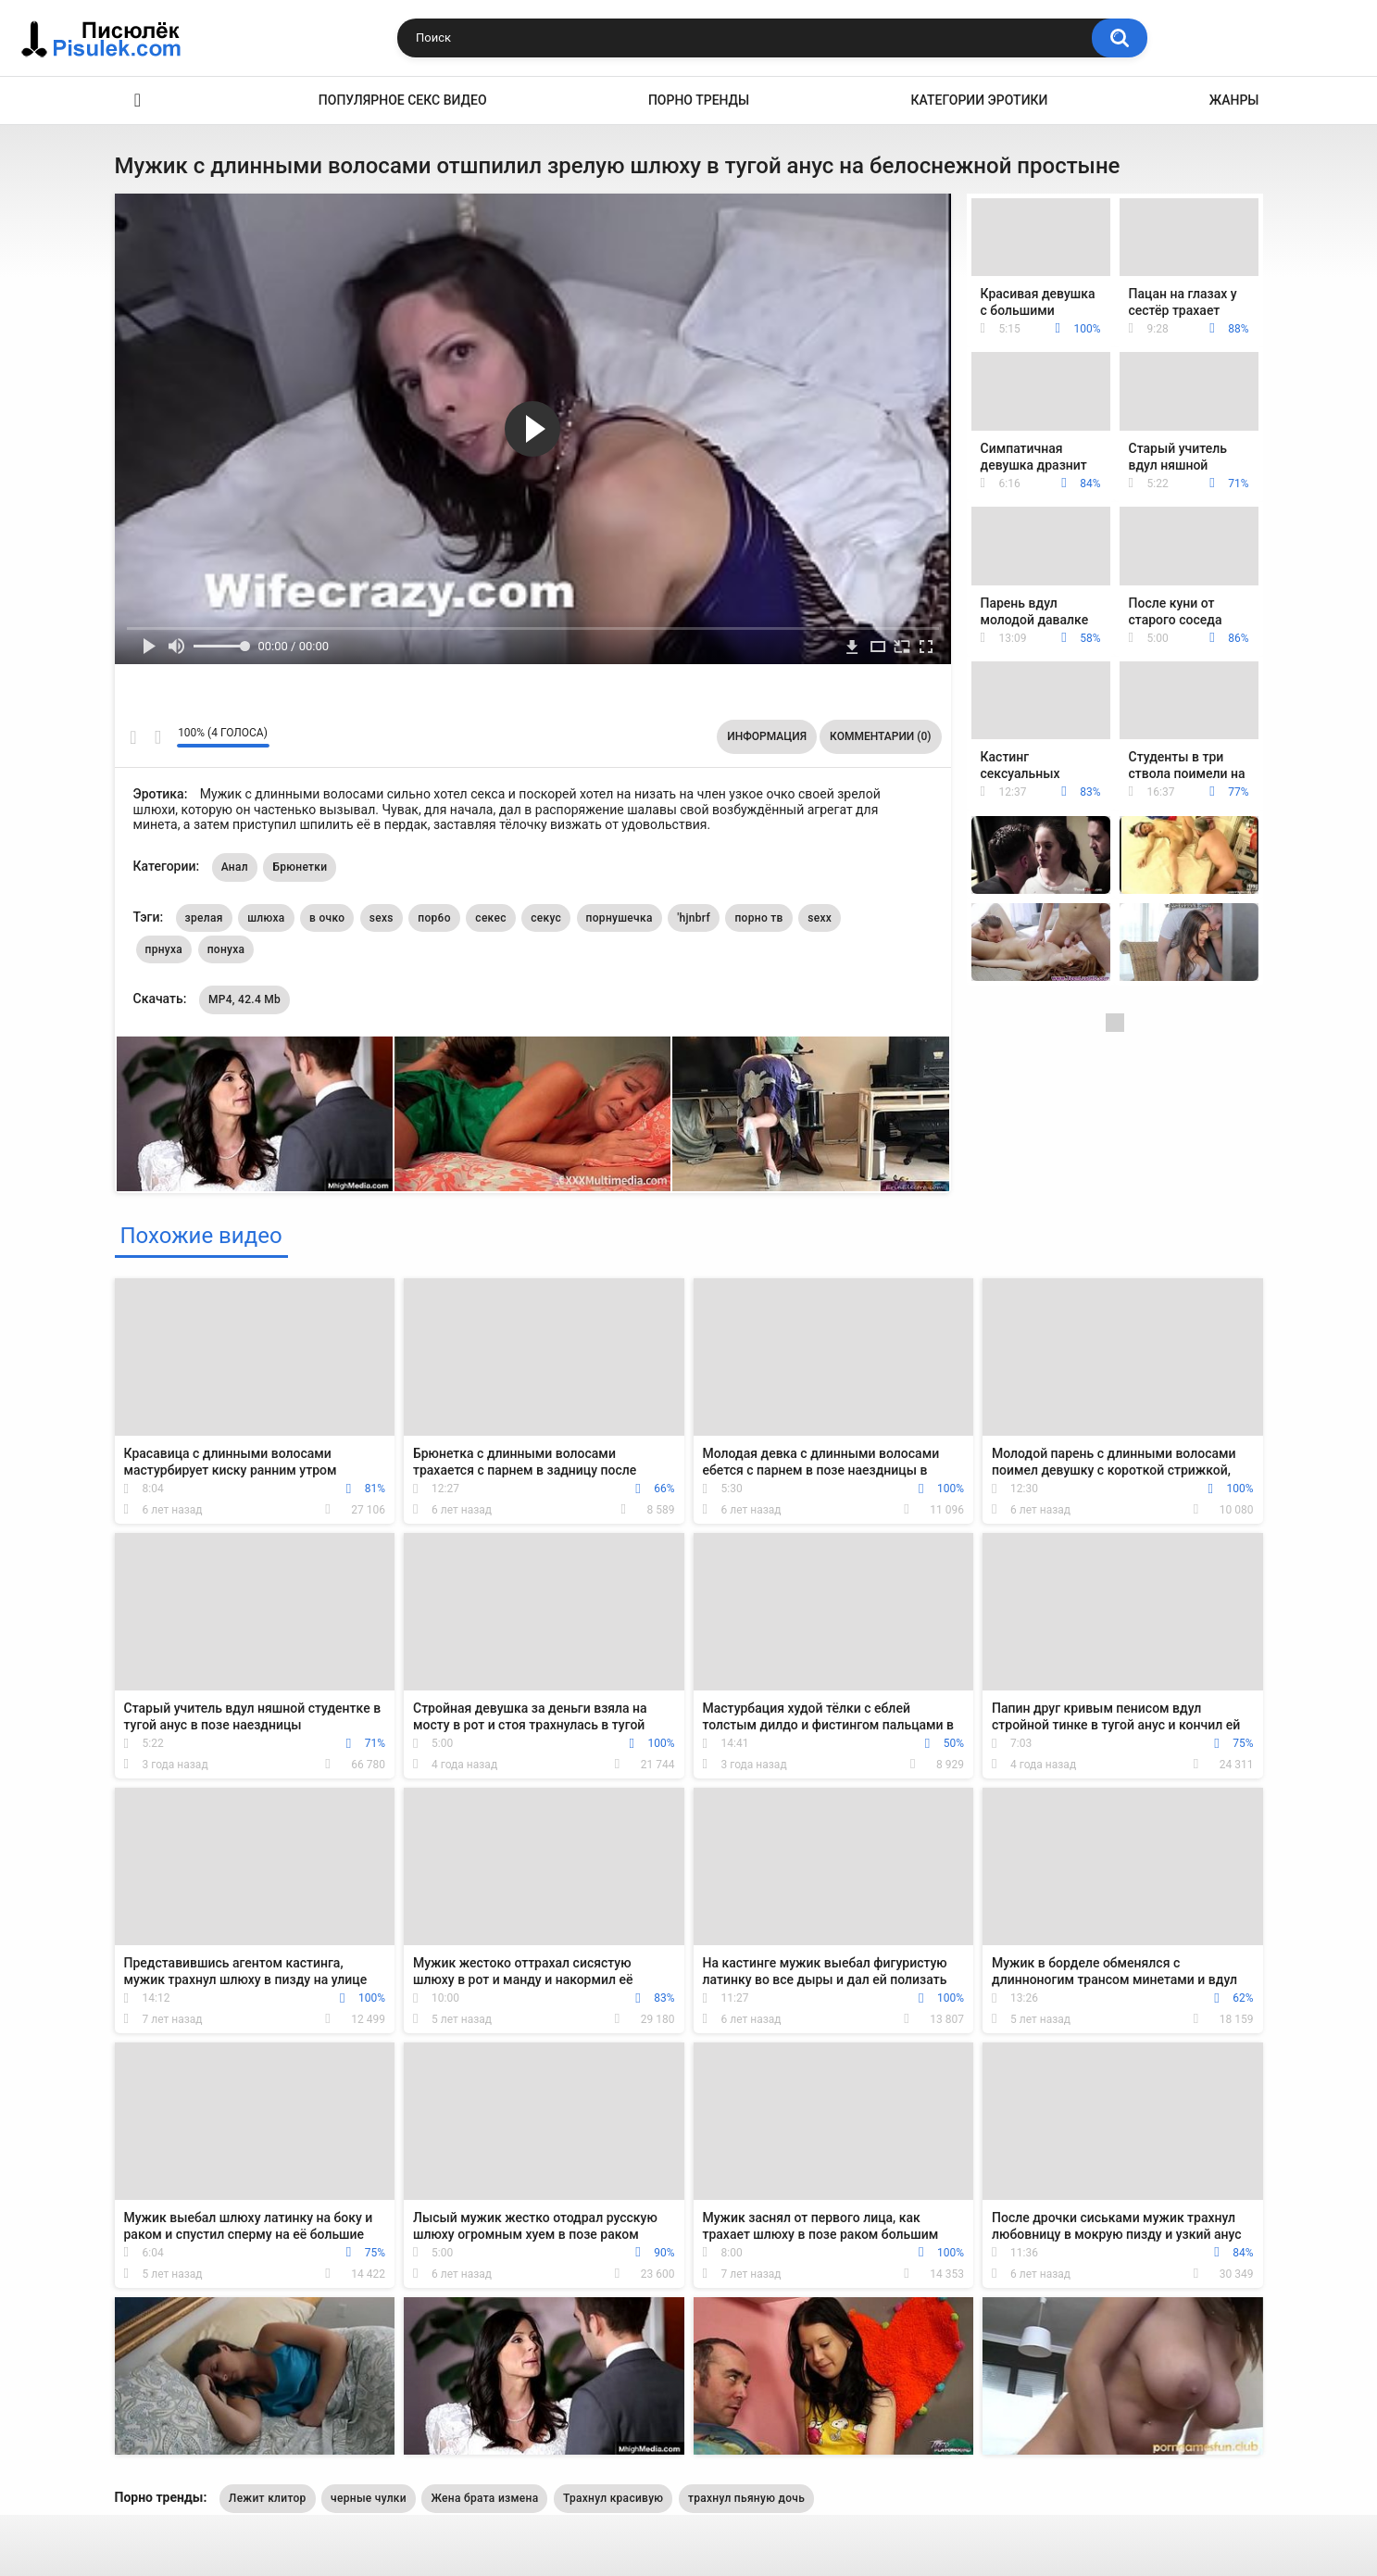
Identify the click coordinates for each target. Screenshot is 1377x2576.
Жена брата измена (484, 2498)
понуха (226, 949)
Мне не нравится (158, 737)
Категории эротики (979, 100)
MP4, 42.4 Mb (244, 999)
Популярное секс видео (403, 100)
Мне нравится (134, 737)
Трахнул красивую (613, 2498)
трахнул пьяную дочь (746, 2498)
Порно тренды (698, 100)
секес (490, 917)
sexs (381, 917)
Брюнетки (299, 867)
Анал (234, 867)
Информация (767, 736)
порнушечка (619, 917)
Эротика (138, 100)
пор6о (434, 917)
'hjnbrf (693, 917)
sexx (819, 917)
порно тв (758, 917)
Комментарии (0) (880, 736)
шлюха (265, 917)
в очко (326, 917)
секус (546, 917)
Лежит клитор (268, 2498)
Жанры (1234, 100)
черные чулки (369, 2498)
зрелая (204, 917)
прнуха (164, 949)
